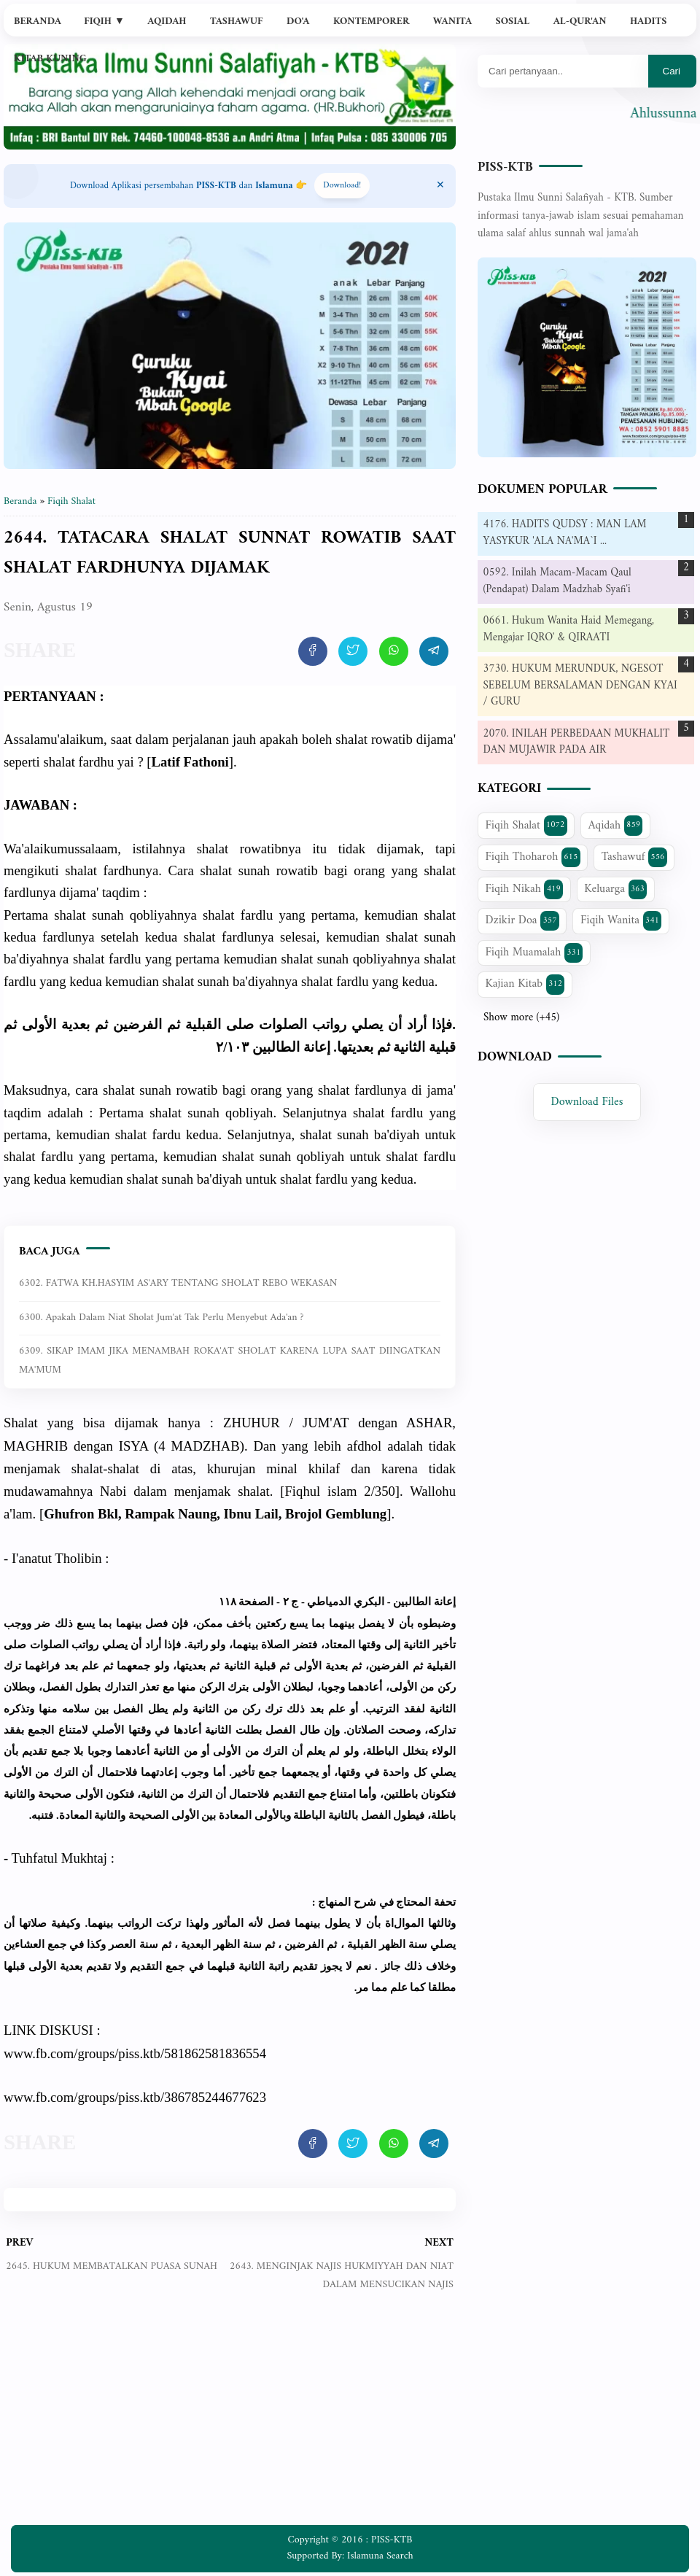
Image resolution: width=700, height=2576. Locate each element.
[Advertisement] (230, 2419)
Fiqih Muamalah (534, 952)
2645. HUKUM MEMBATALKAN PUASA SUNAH (111, 2266)
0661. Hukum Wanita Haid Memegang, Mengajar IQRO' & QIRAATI (569, 629)
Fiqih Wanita (620, 920)
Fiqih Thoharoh (533, 857)
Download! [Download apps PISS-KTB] (342, 185)
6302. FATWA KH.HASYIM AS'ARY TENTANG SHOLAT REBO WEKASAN (178, 1283)
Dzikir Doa (522, 920)
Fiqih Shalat (526, 825)
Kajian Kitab (525, 984)
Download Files (587, 1102)
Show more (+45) (521, 1018)
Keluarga (615, 889)
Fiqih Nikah (524, 889)
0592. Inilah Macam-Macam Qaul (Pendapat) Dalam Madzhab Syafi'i (557, 581)
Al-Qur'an (580, 21)
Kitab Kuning (50, 59)
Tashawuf (236, 21)
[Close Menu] (440, 186)
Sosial (513, 21)
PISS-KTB (505, 167)
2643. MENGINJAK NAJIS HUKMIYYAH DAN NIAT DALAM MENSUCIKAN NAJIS (342, 2275)
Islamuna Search (380, 2556)
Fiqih (104, 21)
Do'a (298, 21)
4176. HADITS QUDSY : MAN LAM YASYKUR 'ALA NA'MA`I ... (565, 533)
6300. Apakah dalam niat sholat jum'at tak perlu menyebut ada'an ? (161, 1317)
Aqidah (166, 21)
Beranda (37, 21)
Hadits (648, 21)
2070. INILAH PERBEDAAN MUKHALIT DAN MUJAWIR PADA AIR (576, 742)
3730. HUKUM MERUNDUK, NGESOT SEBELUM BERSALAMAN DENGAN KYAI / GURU (580, 685)
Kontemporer (371, 21)
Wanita (452, 21)
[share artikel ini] (312, 651)
